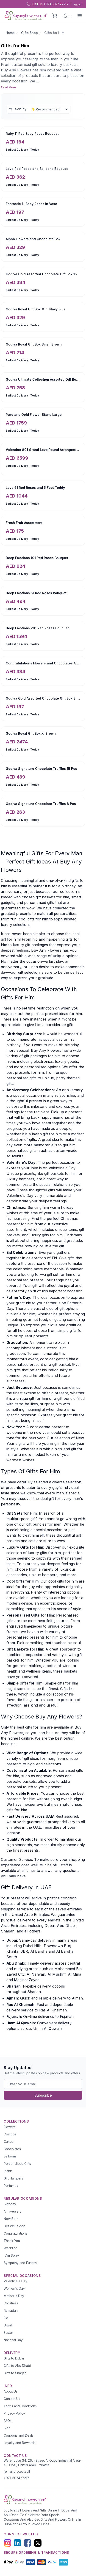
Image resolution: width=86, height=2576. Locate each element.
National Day (13, 2340)
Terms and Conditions (20, 2406)
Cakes (8, 2141)
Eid (6, 2318)
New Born (11, 2219)
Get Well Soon (14, 2226)
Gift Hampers (13, 2178)
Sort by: (21, 109)
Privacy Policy (14, 2413)
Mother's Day (14, 2296)
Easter (8, 2332)
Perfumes (11, 2186)
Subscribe (43, 2095)
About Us (10, 2391)
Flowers (10, 2127)
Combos (10, 2134)
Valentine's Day (15, 2281)
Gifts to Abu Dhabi (17, 2366)
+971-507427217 (16, 2478)
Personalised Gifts (17, 2163)
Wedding (10, 2248)
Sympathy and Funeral (20, 2263)
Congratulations (15, 2233)
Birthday (10, 2204)
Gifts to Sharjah (15, 2373)
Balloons (10, 2156)
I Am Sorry (11, 2255)
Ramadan (11, 2310)
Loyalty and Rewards (19, 2443)
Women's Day (14, 2288)
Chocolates (12, 2149)
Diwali (8, 2325)
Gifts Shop (29, 33)
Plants (8, 2171)
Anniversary (13, 2211)
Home (10, 33)
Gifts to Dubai (14, 2358)
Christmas (11, 2303)
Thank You (12, 2241)
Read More (8, 87)
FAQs (7, 2421)
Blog (7, 2428)
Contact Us (12, 2399)
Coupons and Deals (18, 2435)
